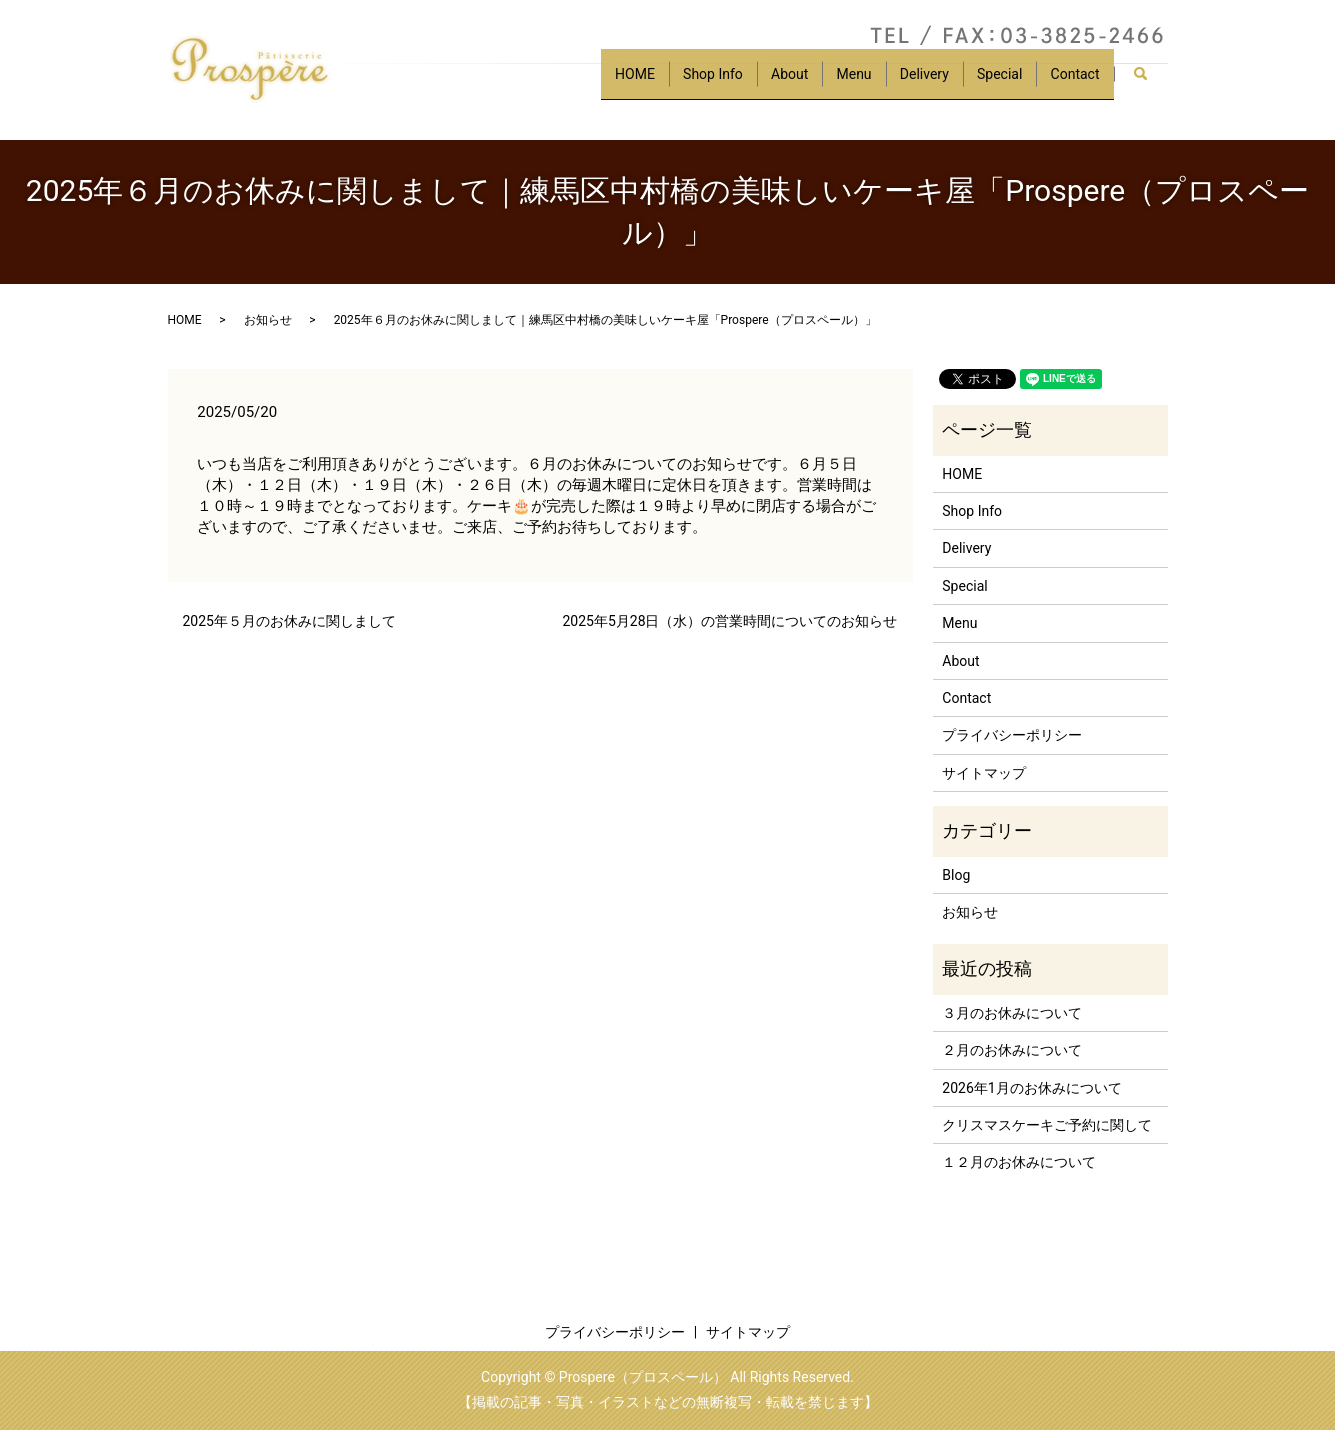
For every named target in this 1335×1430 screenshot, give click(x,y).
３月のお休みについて (1012, 1013)
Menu (835, 83)
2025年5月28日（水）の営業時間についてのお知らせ (729, 621)
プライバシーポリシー (1012, 735)
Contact (1072, 83)
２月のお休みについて (1012, 1050)
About (765, 83)
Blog (956, 875)
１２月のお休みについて (1019, 1162)
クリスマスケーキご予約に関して (1047, 1125)
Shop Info (684, 83)
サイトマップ (984, 773)
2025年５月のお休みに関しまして (289, 621)
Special (991, 83)
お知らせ (268, 320)
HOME (600, 83)
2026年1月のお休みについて (1031, 1088)
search (1149, 84)
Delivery (911, 83)
